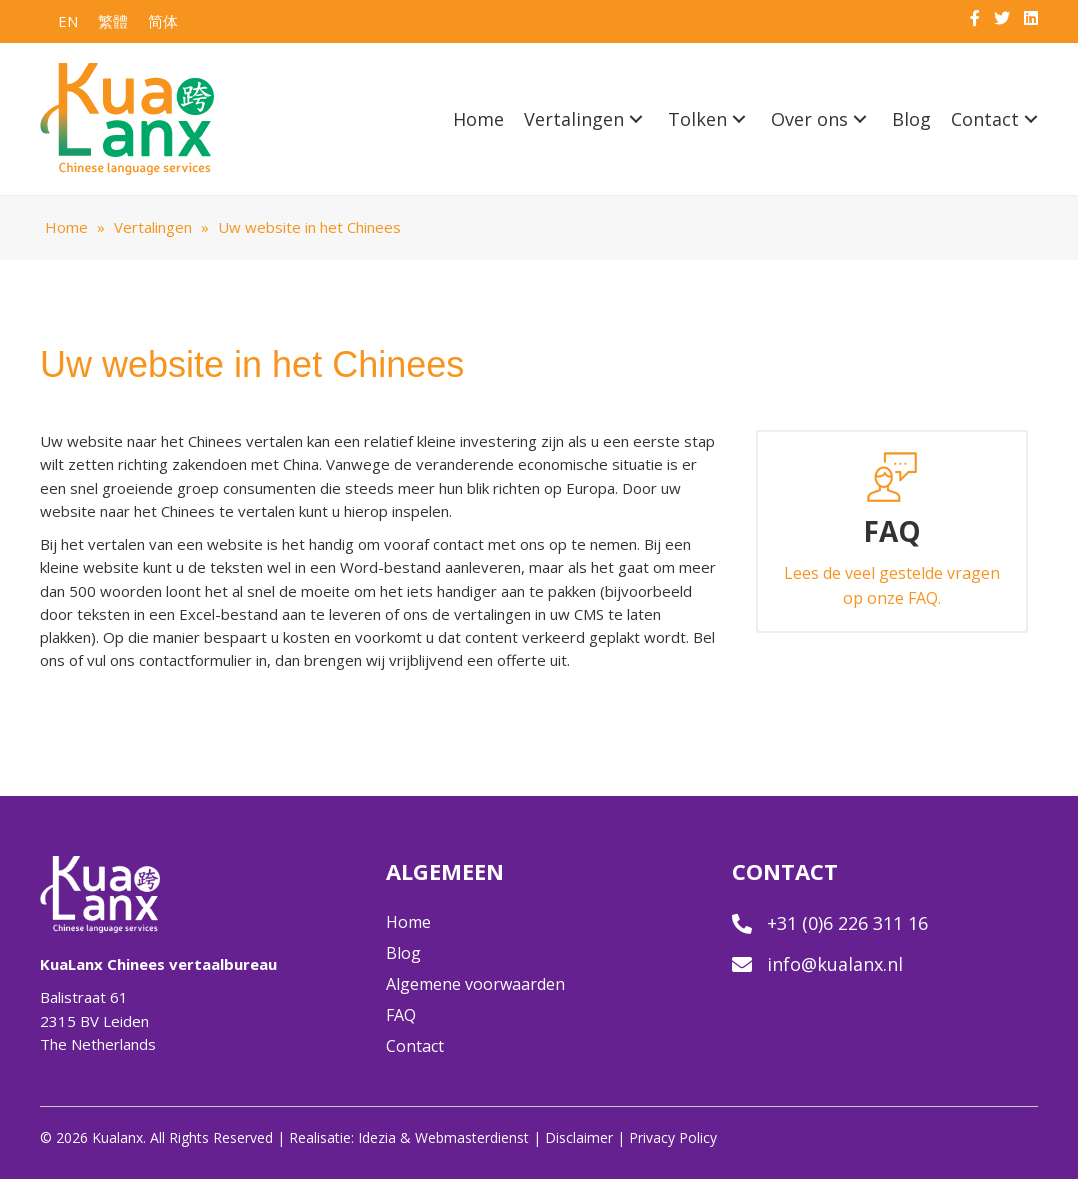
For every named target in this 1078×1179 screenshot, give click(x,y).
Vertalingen (153, 227)
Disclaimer (579, 1137)
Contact (415, 1046)
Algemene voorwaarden (475, 984)
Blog (403, 953)
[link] (478, 120)
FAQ (401, 1015)
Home (66, 227)
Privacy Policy (673, 1137)
